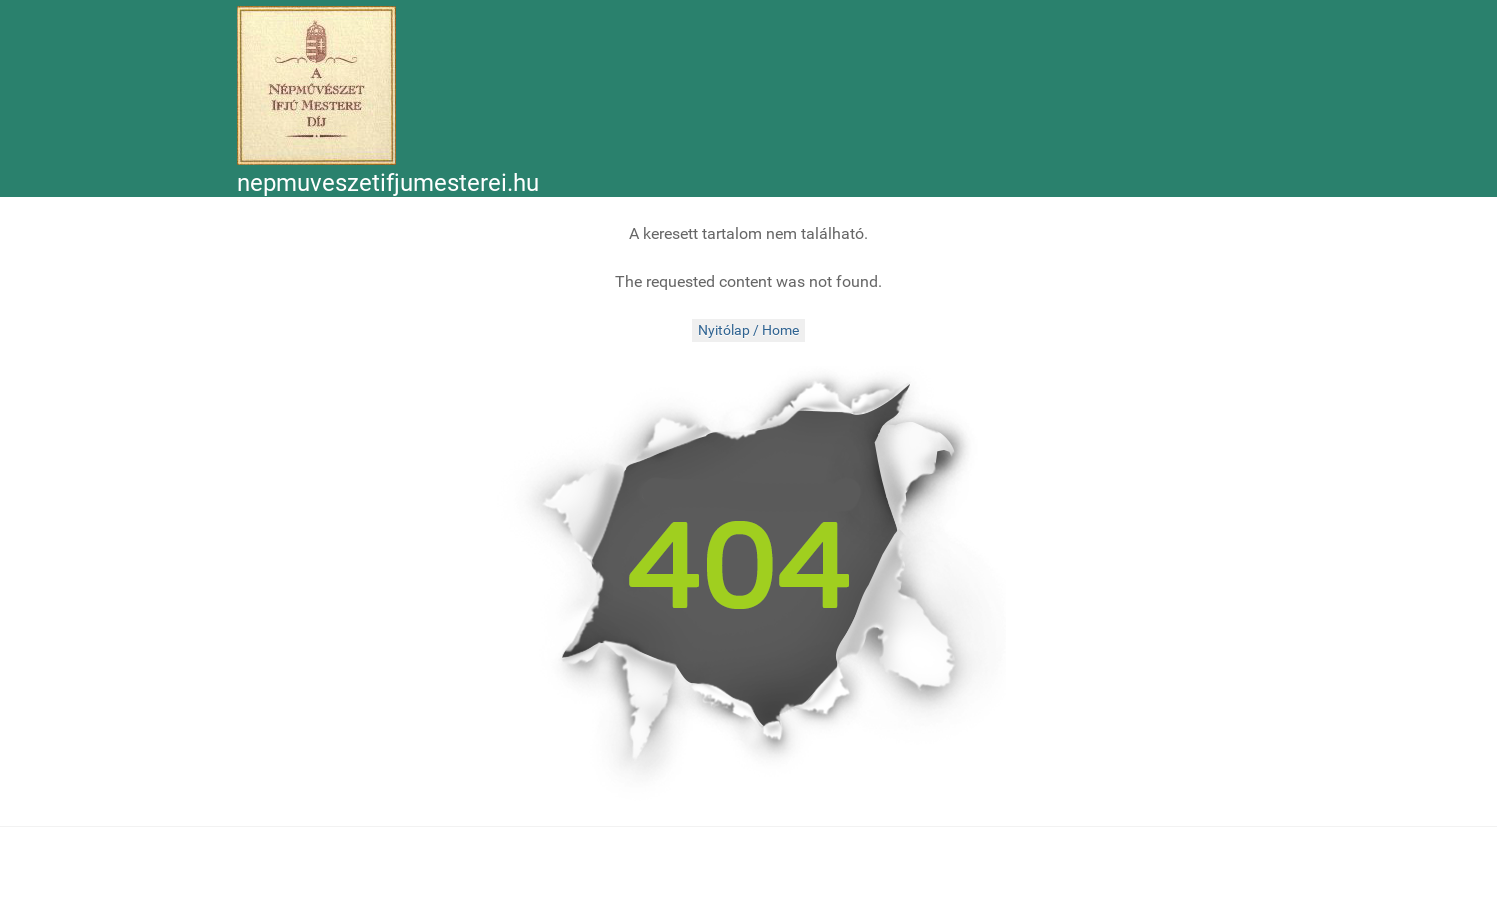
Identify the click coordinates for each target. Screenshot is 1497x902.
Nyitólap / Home (748, 330)
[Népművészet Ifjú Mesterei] (316, 85)
